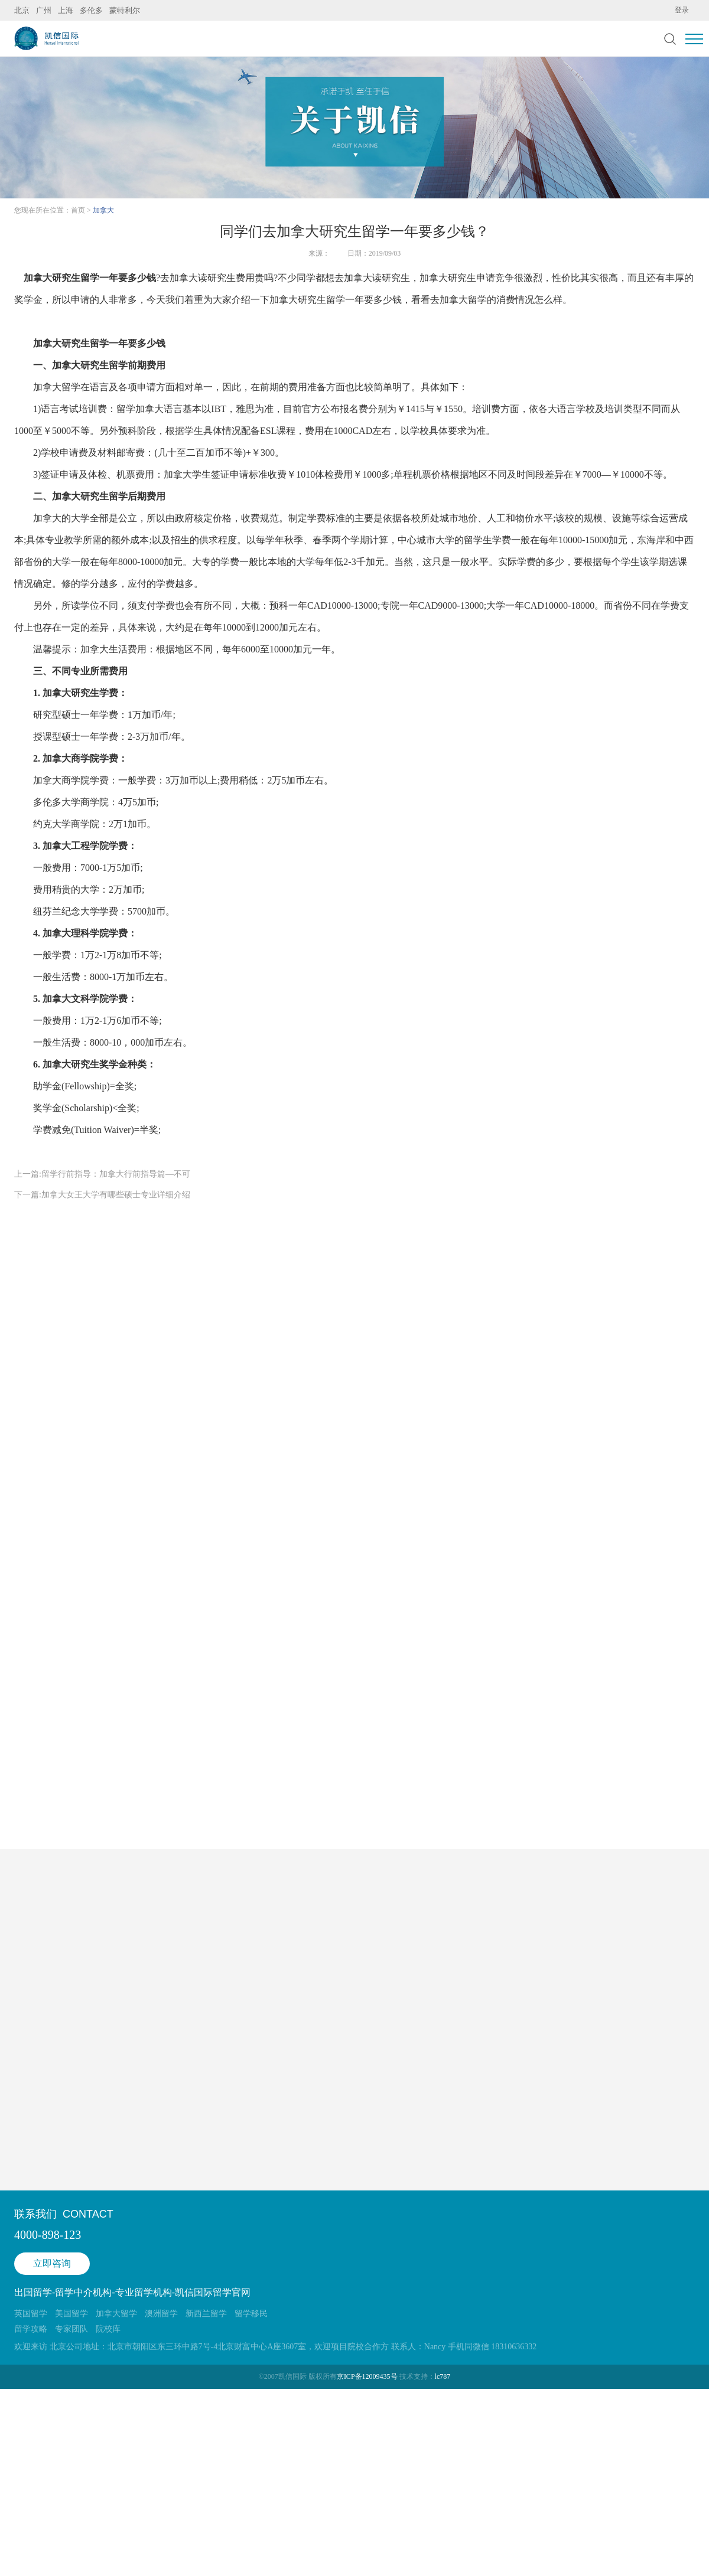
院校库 (108, 2328)
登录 (682, 10)
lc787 (443, 2376)
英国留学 (30, 2313)
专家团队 (71, 2328)
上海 (65, 10)
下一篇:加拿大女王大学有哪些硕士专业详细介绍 (102, 1194)
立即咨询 (52, 2263)
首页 (78, 210)
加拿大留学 (463, 300)
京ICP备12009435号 (367, 2376)
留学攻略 (30, 2328)
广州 (43, 10)
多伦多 (91, 10)
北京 (22, 10)
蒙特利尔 (124, 10)
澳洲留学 (161, 2313)
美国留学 (71, 2313)
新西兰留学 (206, 2313)
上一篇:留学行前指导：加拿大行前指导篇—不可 (102, 1174)
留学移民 (251, 2313)
